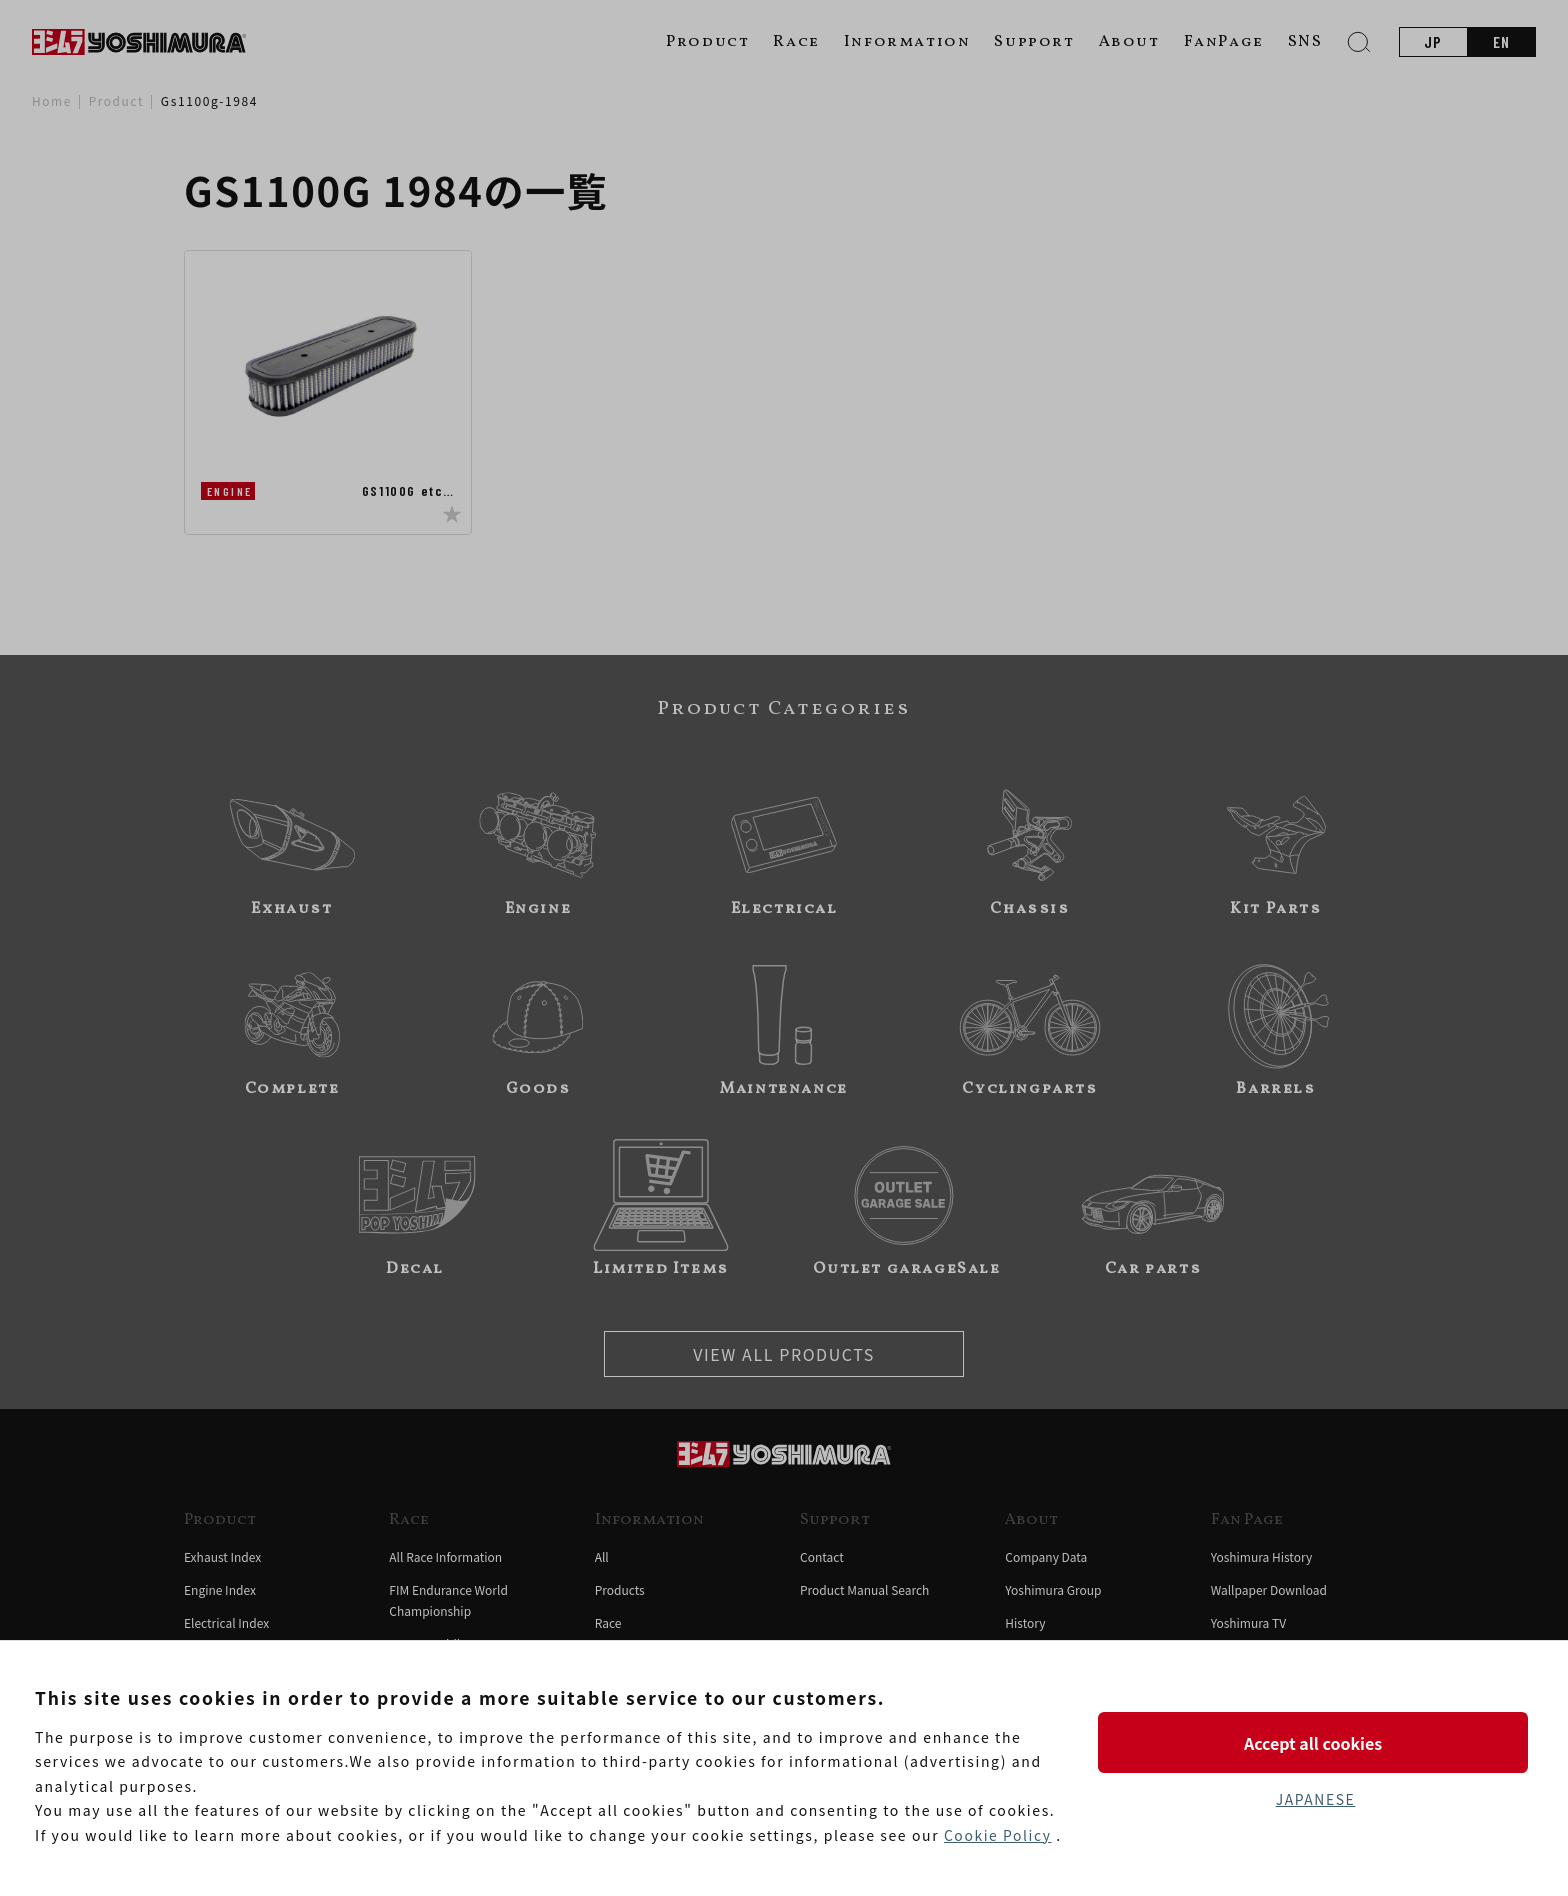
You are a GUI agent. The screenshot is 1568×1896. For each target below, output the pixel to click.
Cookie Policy (998, 1835)
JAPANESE (1315, 1799)
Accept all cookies (1315, 1742)
